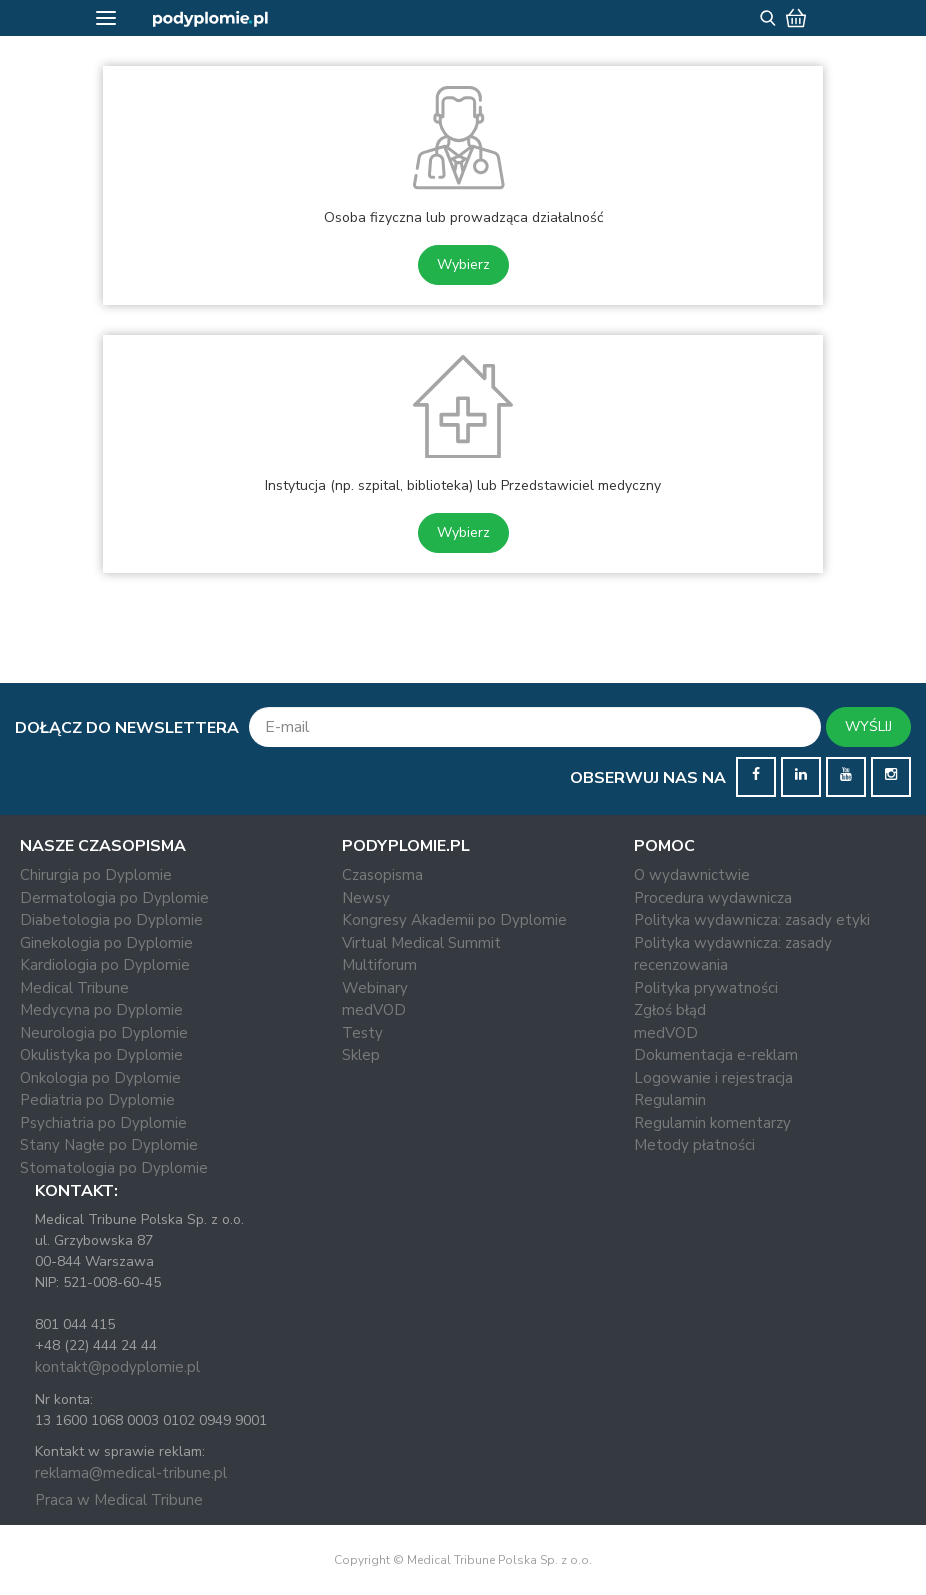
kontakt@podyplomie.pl (117, 1367)
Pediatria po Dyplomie (97, 1100)
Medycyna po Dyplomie (101, 1010)
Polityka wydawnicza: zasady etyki (752, 920)
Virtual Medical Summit (421, 943)
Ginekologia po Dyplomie (106, 943)
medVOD (374, 1010)
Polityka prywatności (706, 988)
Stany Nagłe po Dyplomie (109, 1145)
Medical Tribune (74, 988)
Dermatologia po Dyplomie (114, 898)
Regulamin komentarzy (712, 1123)
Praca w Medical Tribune (119, 1500)
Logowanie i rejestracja (713, 1078)
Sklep (361, 1055)
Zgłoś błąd (670, 1010)
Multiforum (379, 965)
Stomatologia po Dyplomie (114, 1168)
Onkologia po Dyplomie (100, 1078)
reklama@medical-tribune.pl (131, 1473)
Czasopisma (382, 875)
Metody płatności (694, 1145)
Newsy (366, 898)
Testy (362, 1033)
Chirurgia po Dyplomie (96, 875)
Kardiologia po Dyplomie (105, 965)
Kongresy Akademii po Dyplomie (454, 920)
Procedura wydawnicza (713, 898)
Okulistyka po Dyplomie (101, 1055)
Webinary (375, 988)
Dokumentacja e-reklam (716, 1055)
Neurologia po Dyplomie (104, 1033)
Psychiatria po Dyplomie (103, 1123)
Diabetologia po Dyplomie (111, 920)
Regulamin (670, 1100)
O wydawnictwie (692, 875)
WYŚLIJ (868, 726)
